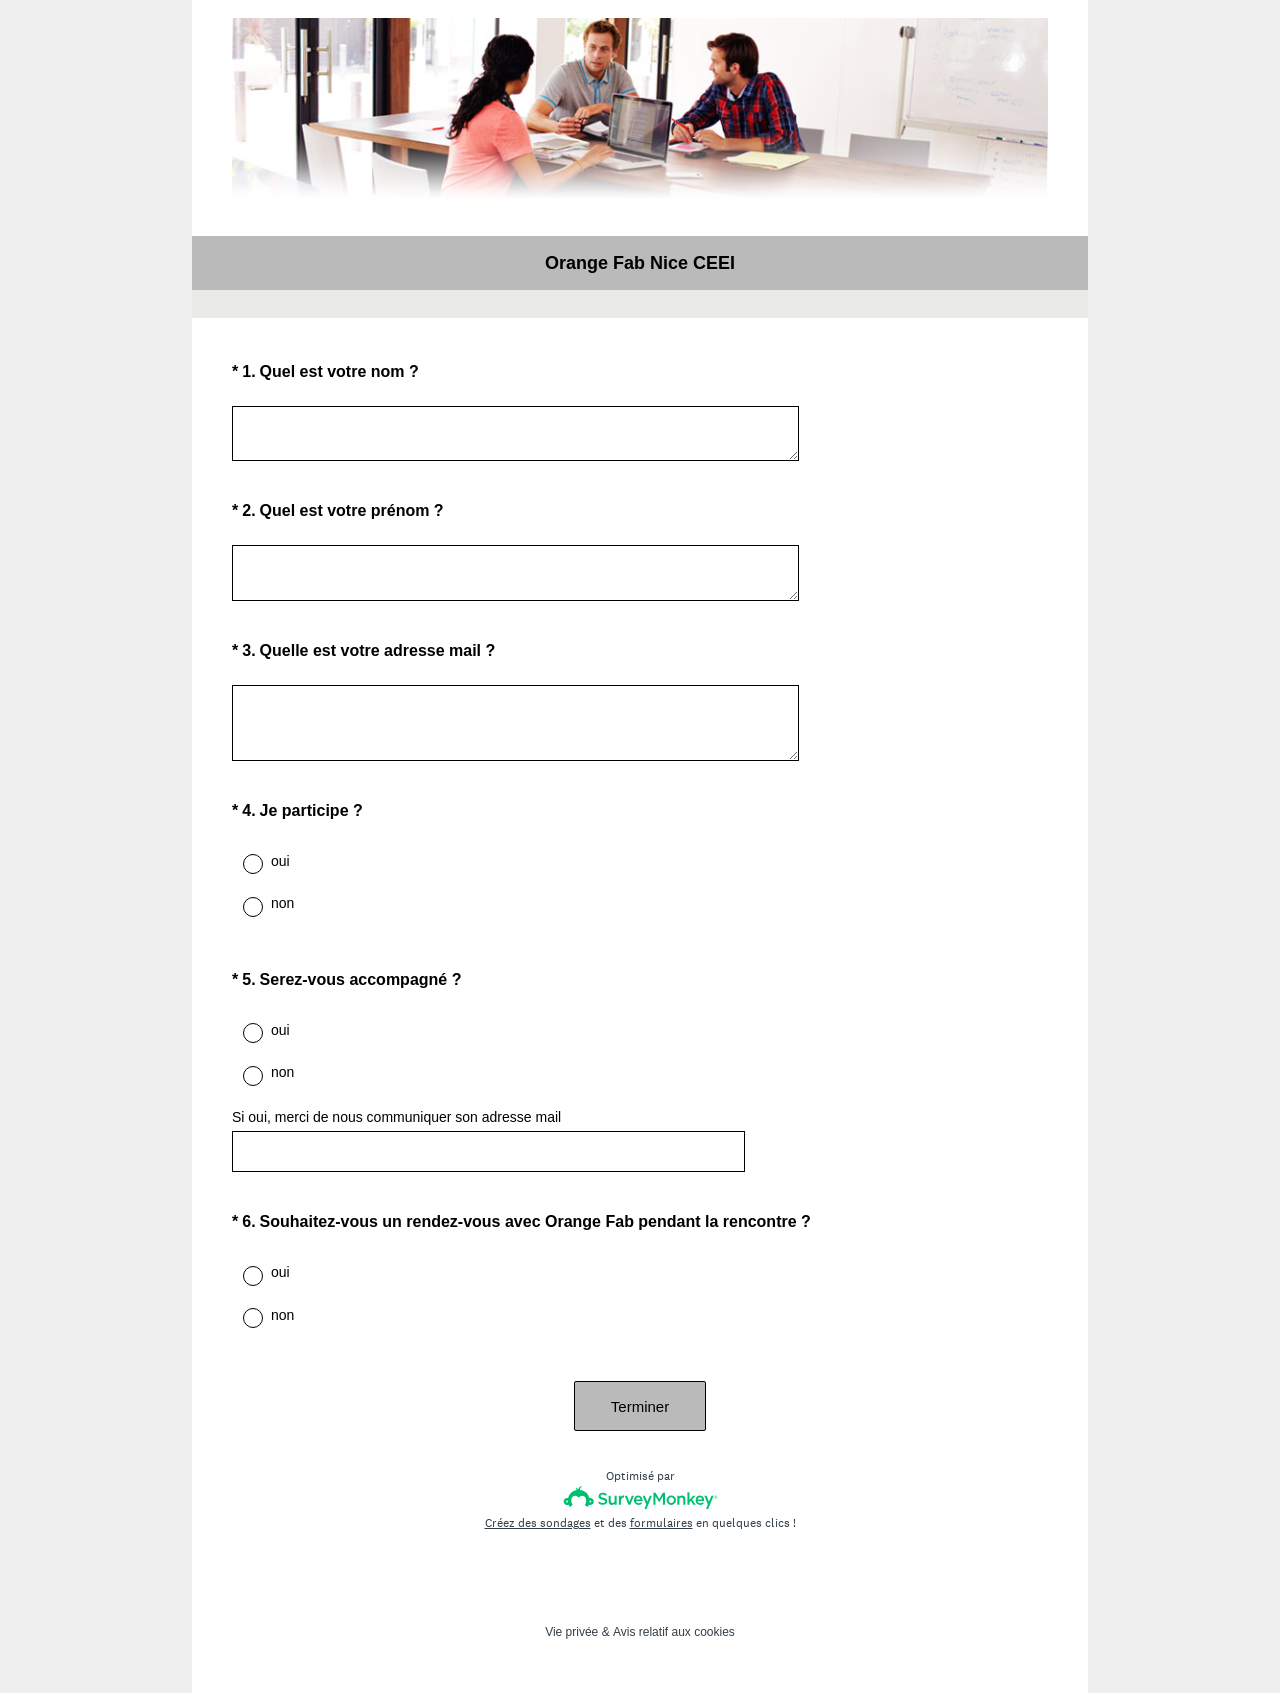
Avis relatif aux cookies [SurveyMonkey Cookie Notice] (674, 1632)
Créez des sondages (538, 1523)
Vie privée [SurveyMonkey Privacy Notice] (571, 1632)
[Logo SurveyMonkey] (640, 1497)
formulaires (661, 1523)
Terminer (640, 1406)
